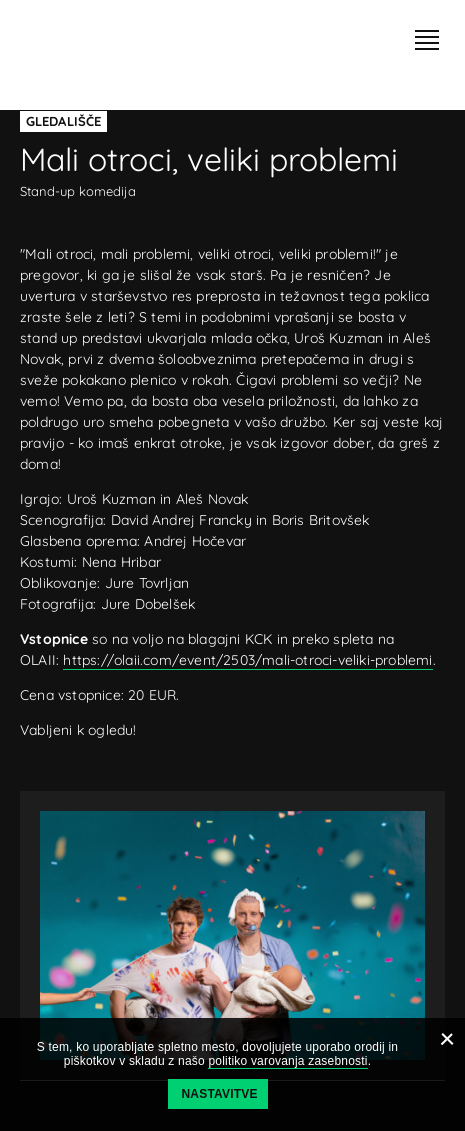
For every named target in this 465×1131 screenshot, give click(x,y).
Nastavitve (220, 1094)
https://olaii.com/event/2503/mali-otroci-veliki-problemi (247, 660)
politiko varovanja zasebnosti (287, 1061)
